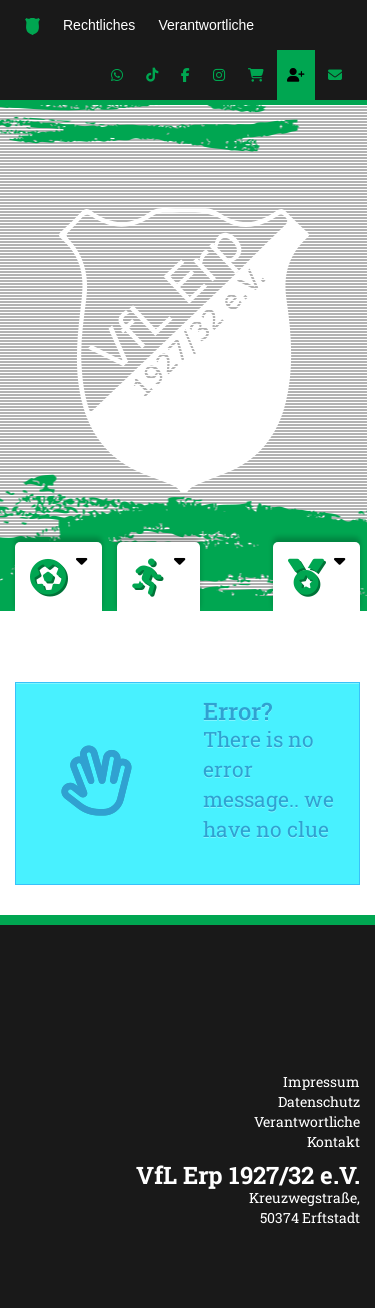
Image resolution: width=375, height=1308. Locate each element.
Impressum (321, 1081)
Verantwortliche (307, 1121)
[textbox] (187, 1175)
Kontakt (333, 1141)
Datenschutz (319, 1101)
